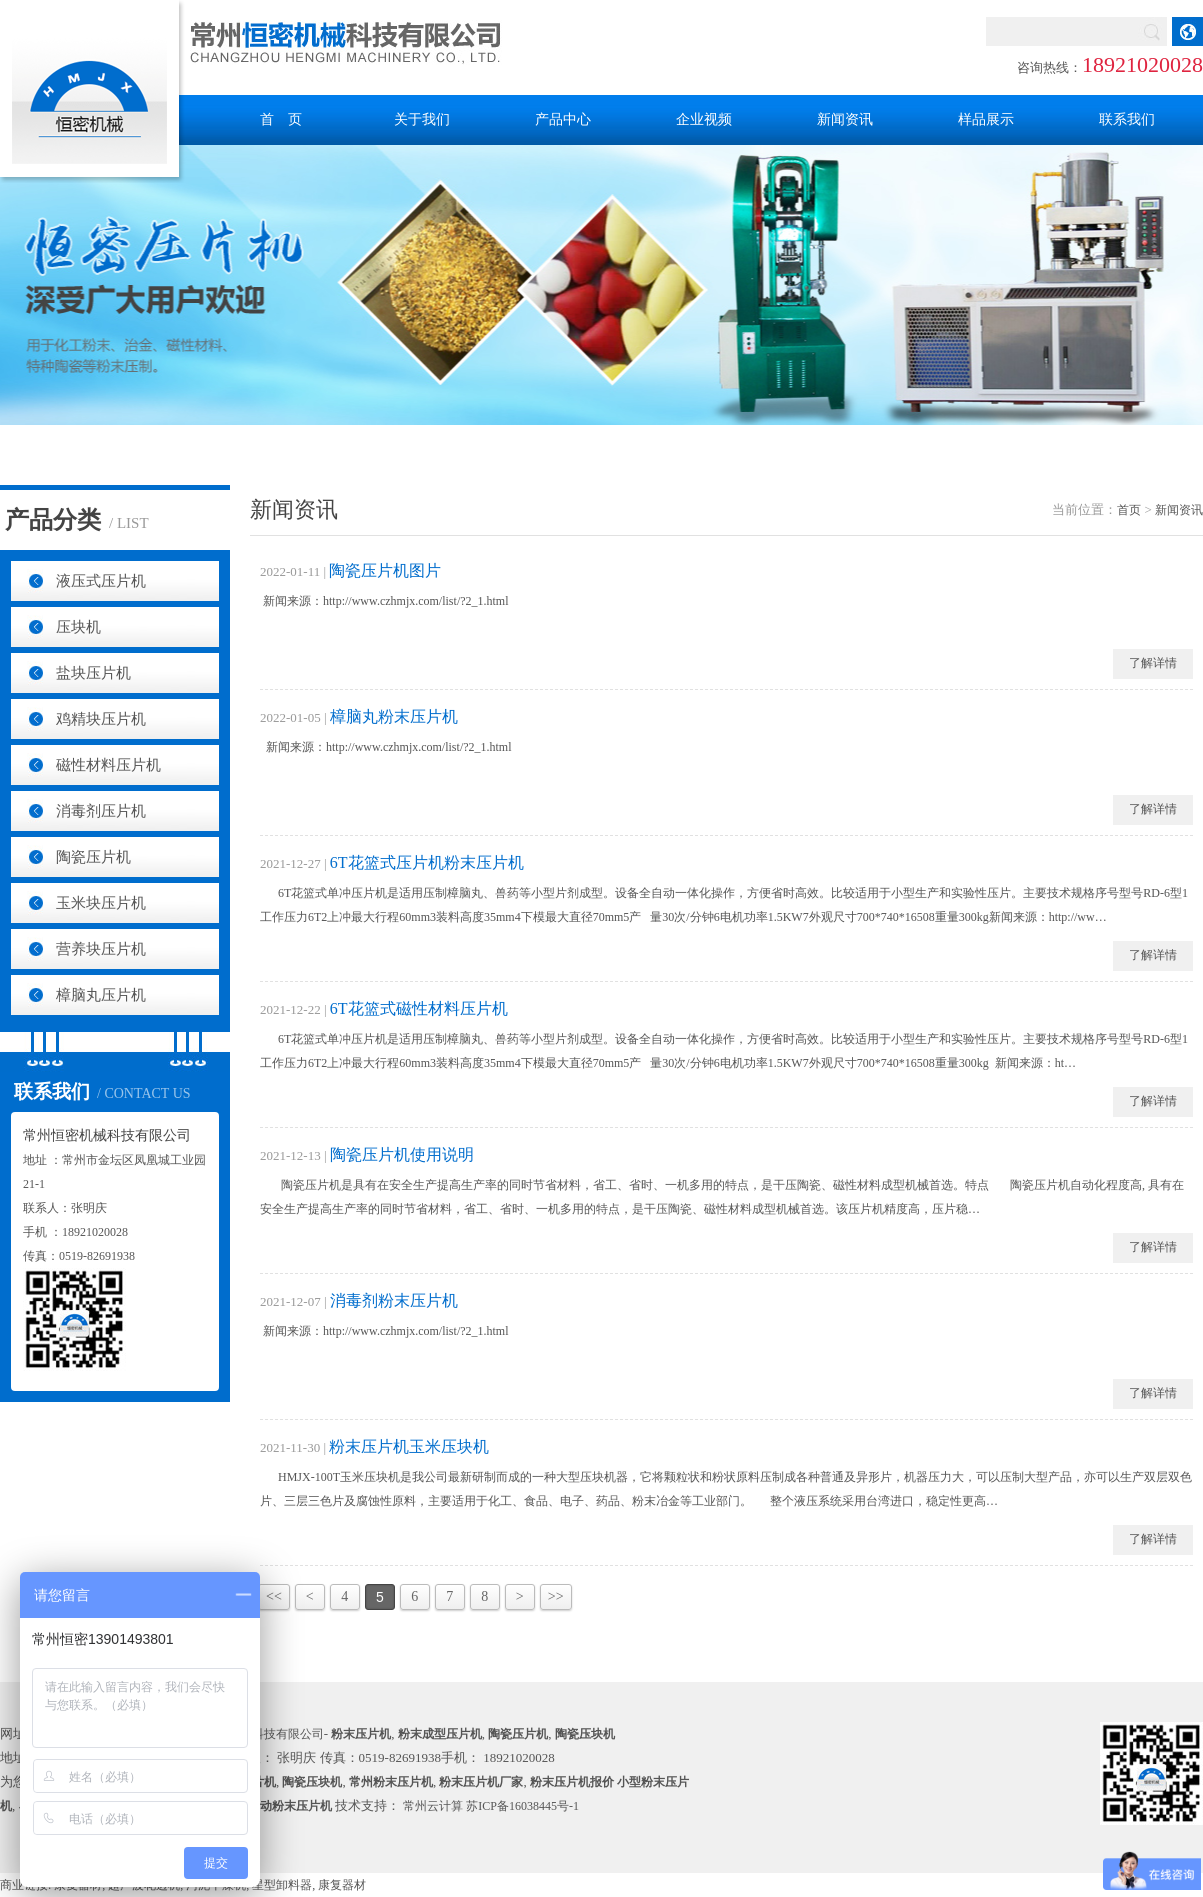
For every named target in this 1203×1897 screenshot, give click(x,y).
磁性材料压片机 (108, 765)
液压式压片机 (101, 581)
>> (556, 1596)
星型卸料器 (282, 1885)
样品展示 (986, 119)
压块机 (78, 627)
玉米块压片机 (101, 903)
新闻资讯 (845, 119)
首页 (1129, 510)
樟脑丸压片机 (101, 995)
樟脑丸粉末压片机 (394, 716)
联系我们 (1127, 119)
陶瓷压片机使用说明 (402, 1154)
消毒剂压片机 (101, 811)
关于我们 (422, 119)
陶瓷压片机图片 (385, 570)
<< (274, 1596)
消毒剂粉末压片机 (394, 1300)
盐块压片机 (93, 673)
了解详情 (1153, 663)
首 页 (281, 119)
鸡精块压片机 (101, 719)
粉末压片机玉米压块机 (409, 1446)
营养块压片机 (101, 949)
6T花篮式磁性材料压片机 (419, 1008)
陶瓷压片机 (93, 857)
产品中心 (563, 119)
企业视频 (704, 119)
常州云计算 (433, 1806)
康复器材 (342, 1885)
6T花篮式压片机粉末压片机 (427, 862)
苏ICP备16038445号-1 (522, 1806)
